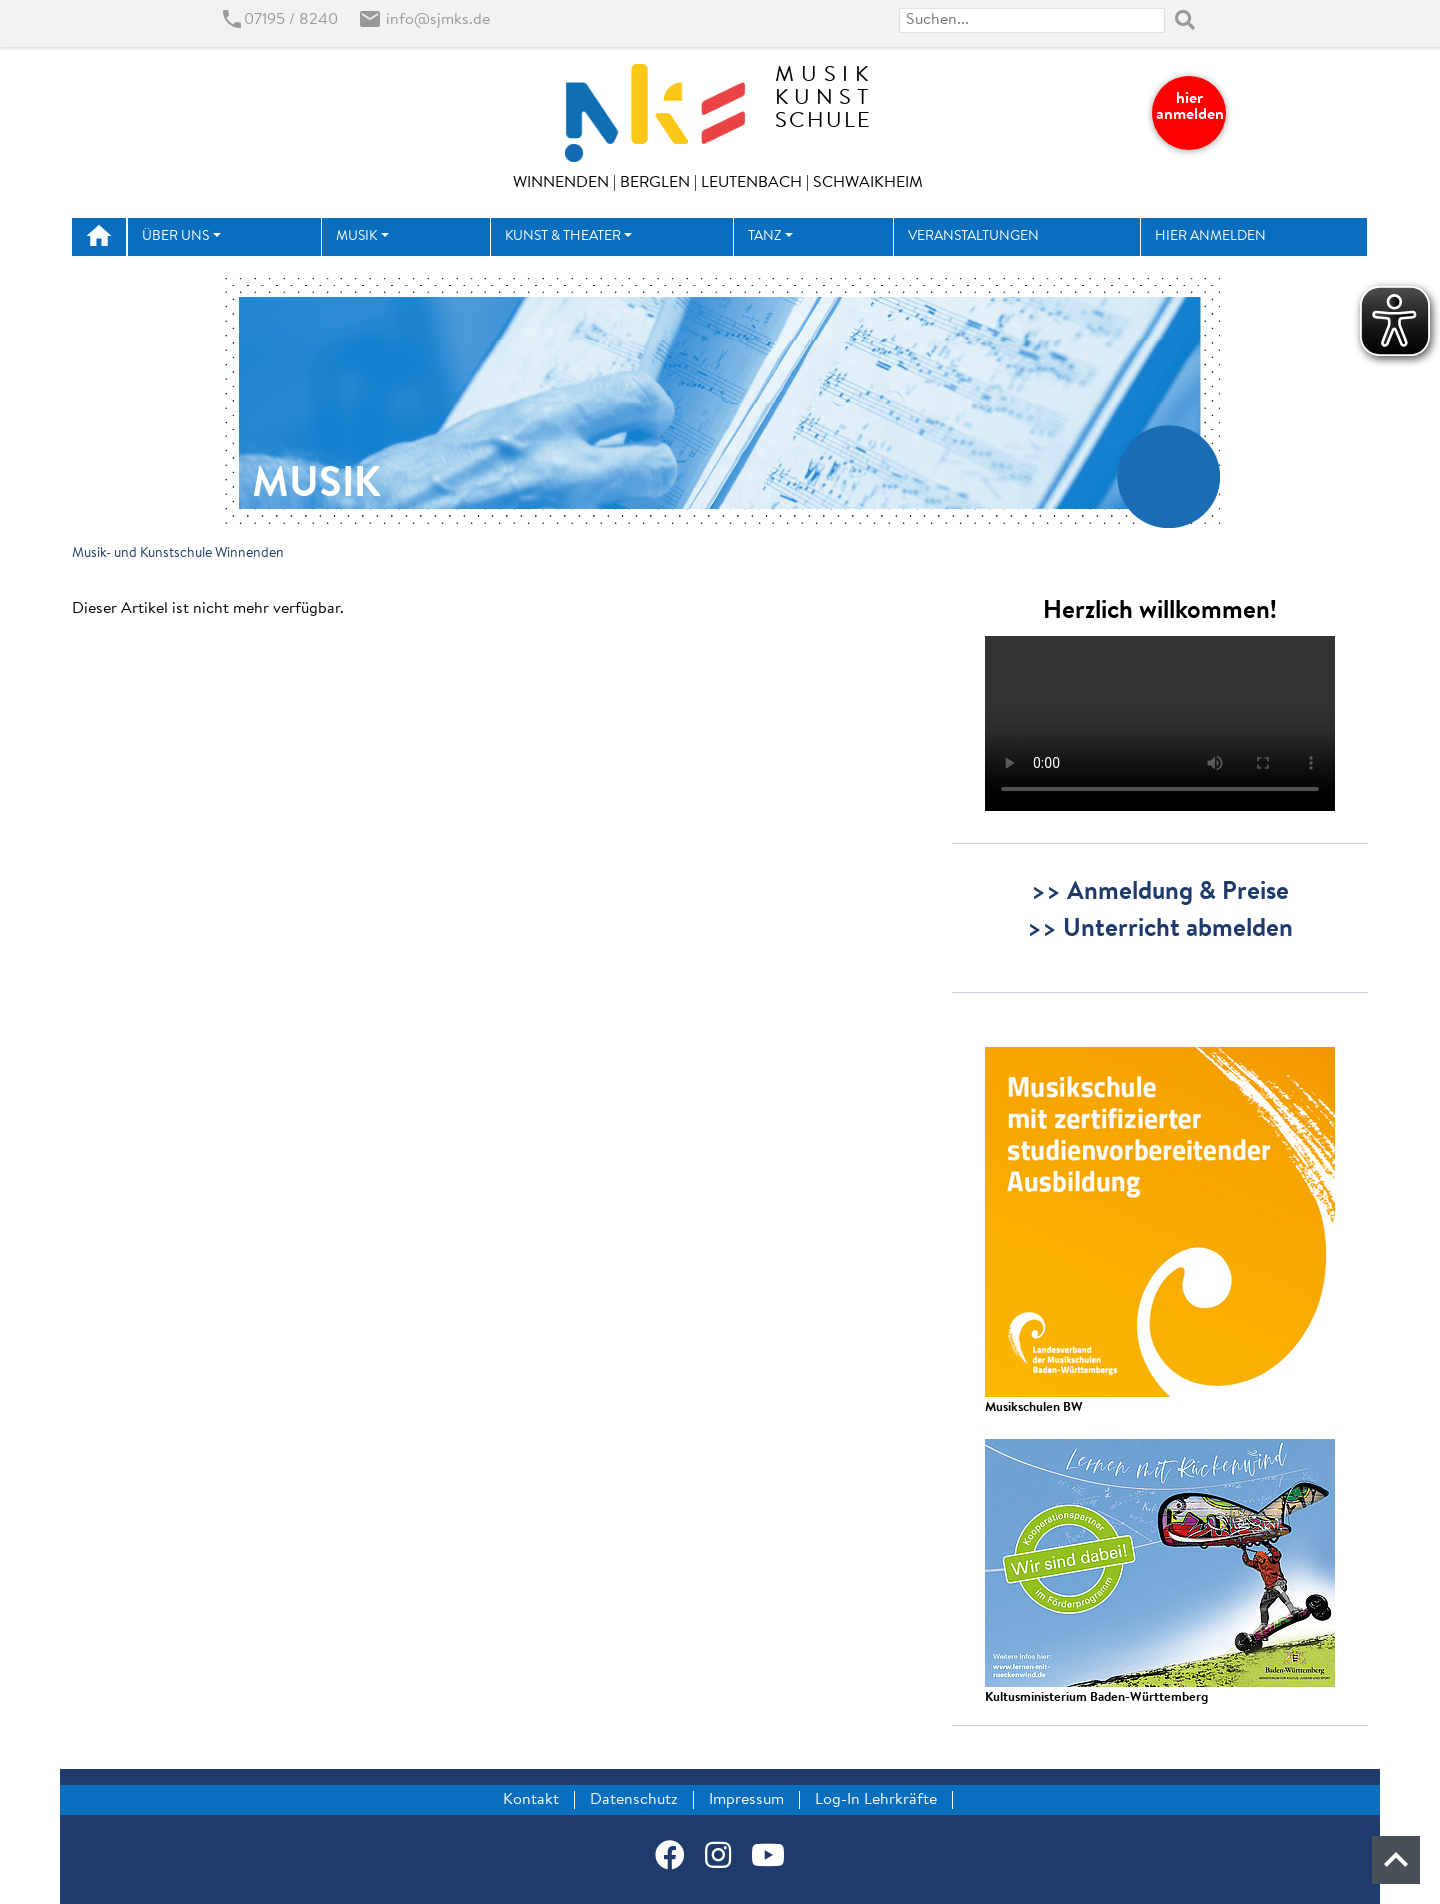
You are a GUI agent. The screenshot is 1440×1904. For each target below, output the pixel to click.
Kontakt (531, 1800)
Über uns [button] (175, 237)
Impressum (746, 1800)
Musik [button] (356, 237)
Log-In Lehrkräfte (876, 1800)
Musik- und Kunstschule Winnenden (178, 553)
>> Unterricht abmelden (1160, 930)
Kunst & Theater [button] (563, 237)
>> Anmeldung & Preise (1160, 893)
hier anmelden (1190, 107)
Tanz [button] (764, 237)
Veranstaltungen (973, 237)
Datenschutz (634, 1800)
